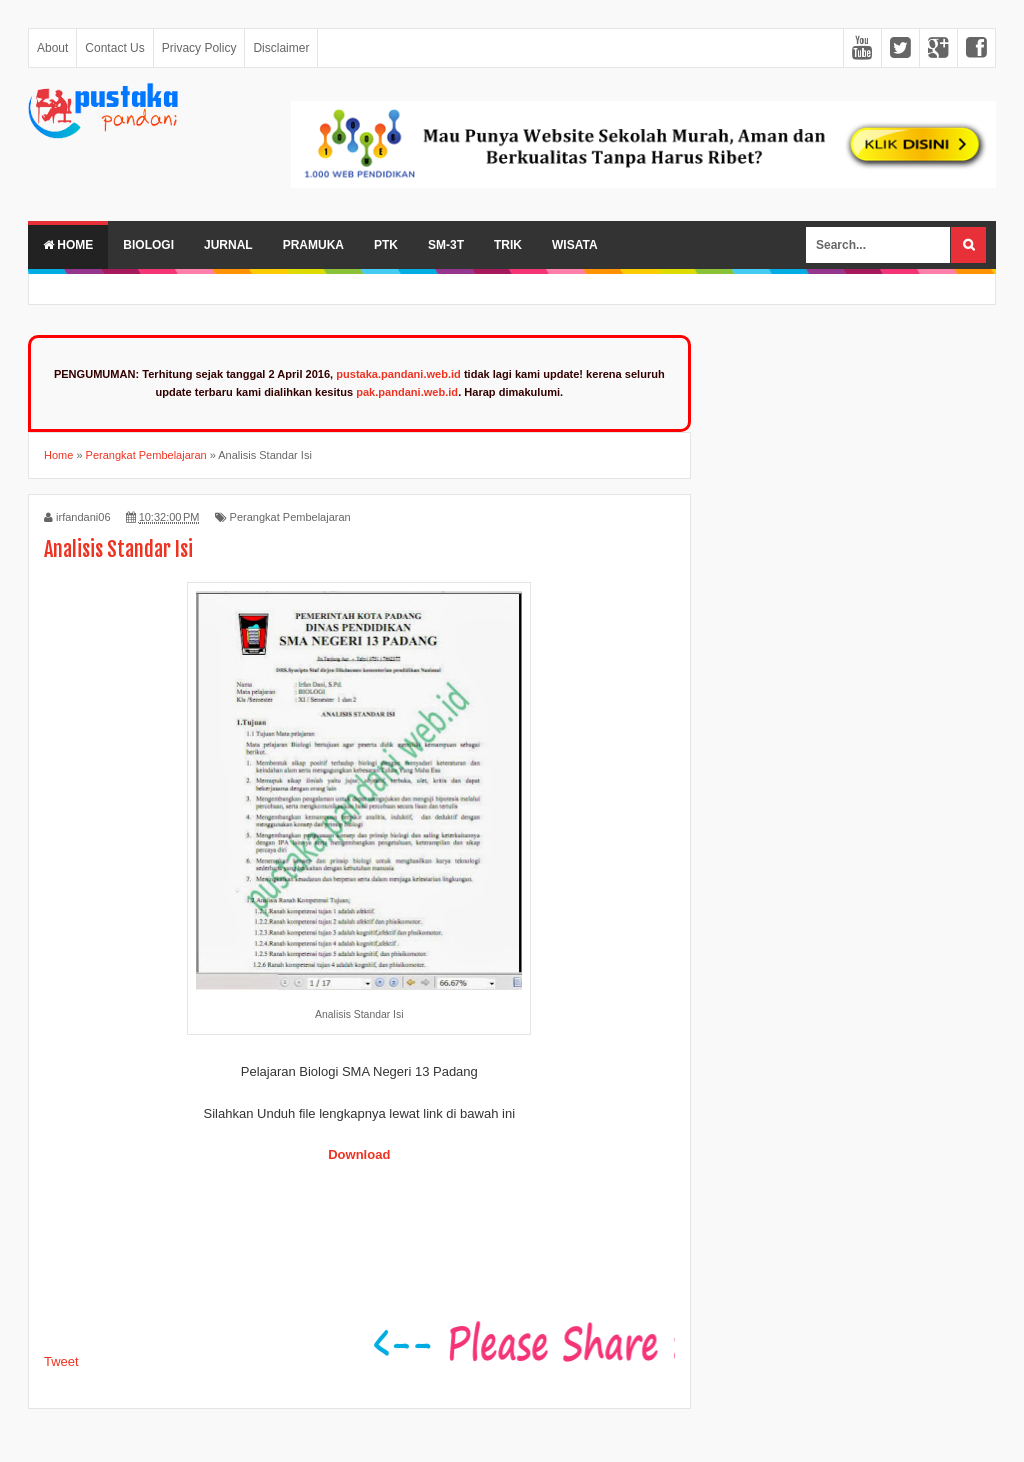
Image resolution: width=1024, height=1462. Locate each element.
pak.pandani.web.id (407, 392)
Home (68, 245)
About (52, 48)
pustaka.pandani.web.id (398, 374)
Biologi (148, 245)
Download (359, 1154)
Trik (508, 245)
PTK (386, 245)
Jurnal (228, 245)
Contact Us (114, 48)
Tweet (61, 1361)
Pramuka (313, 245)
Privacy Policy (199, 48)
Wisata (575, 245)
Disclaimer (281, 48)
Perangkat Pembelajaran (290, 517)
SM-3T (446, 245)
